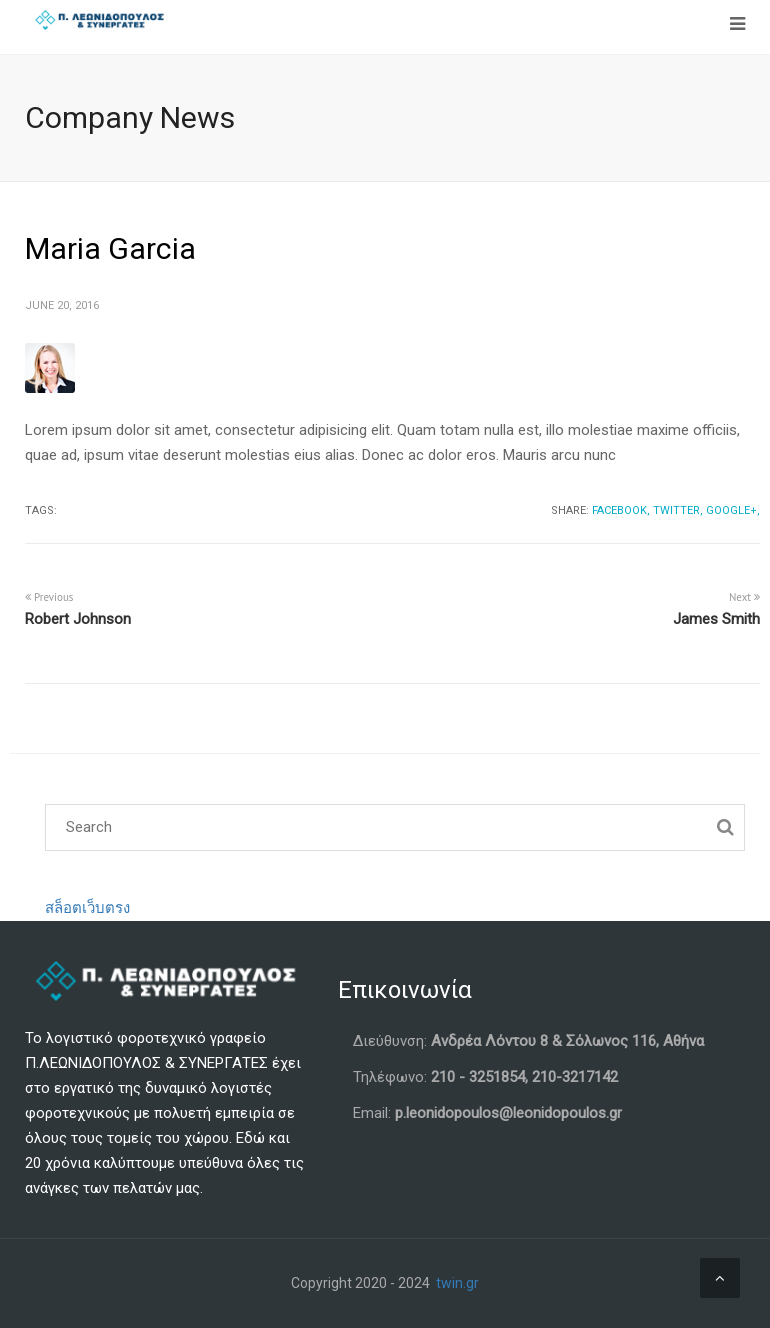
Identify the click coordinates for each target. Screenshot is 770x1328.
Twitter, (678, 510)
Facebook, (621, 510)
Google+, (733, 510)
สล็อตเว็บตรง (87, 908)
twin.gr (457, 1283)
